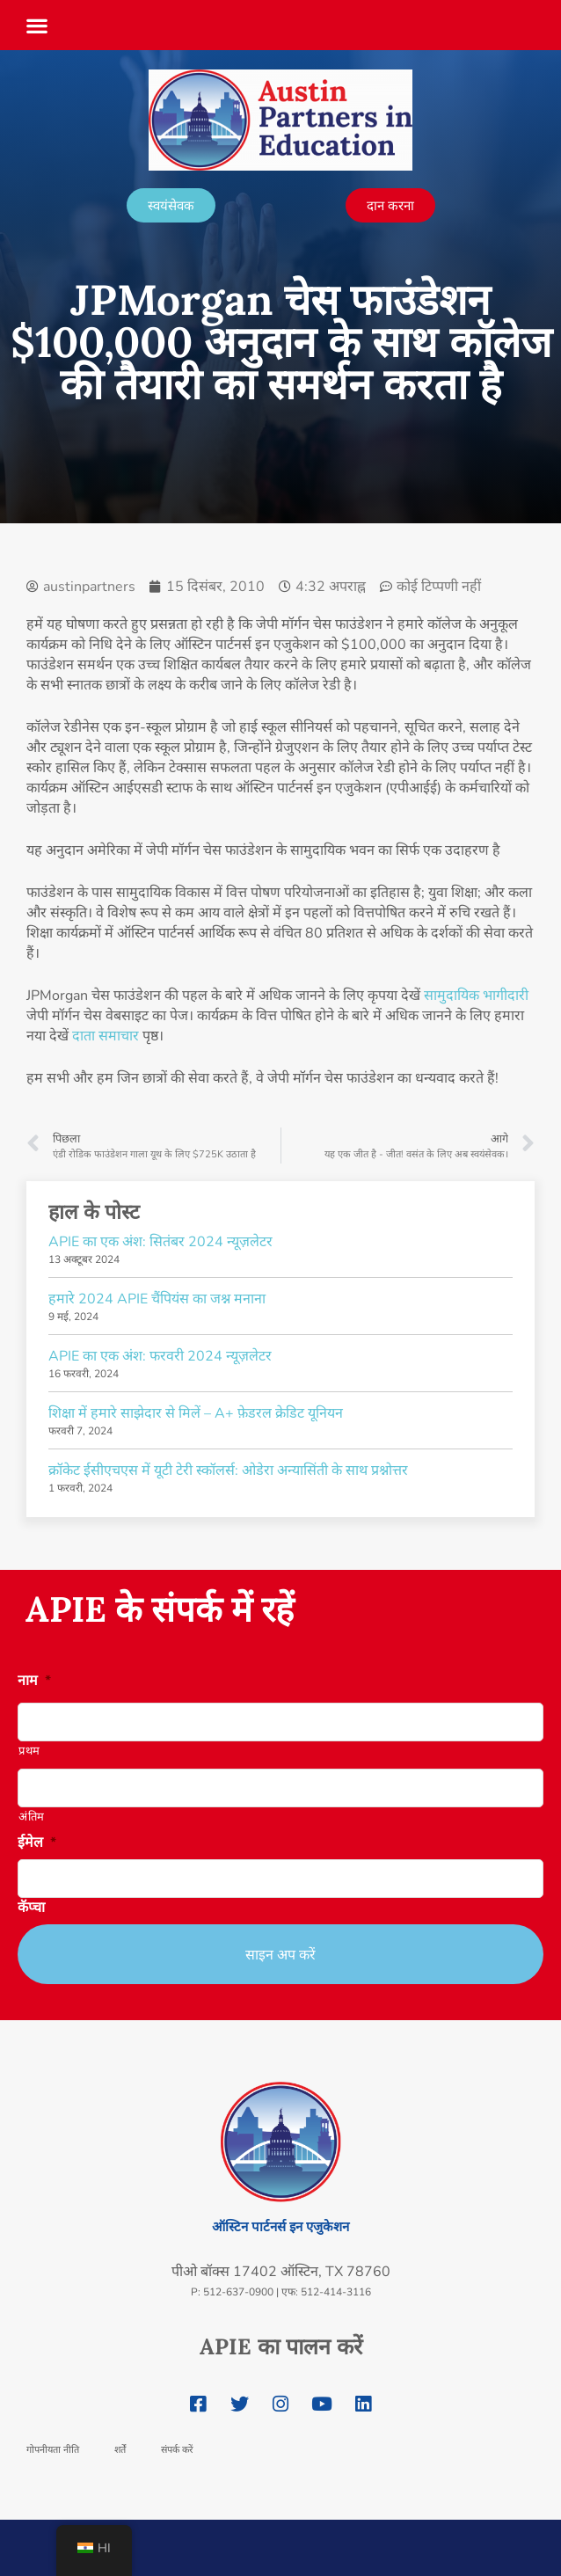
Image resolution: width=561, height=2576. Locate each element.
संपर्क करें (177, 2449)
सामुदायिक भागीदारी (476, 995)
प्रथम (29, 1751)
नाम (34, 1681)
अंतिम (31, 1817)
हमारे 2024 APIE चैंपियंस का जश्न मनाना (157, 1299)
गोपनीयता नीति (52, 2449)
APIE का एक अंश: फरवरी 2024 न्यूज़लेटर (160, 1356)
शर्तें (120, 2449)
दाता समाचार (105, 1036)
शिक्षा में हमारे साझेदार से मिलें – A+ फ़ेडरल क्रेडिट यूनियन (195, 1413)
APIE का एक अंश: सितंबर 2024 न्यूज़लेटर (160, 1242)
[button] (37, 19)
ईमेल (37, 1843)
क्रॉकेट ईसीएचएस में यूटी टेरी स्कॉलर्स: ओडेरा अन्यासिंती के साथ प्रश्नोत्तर (228, 1470)
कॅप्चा (31, 1908)
